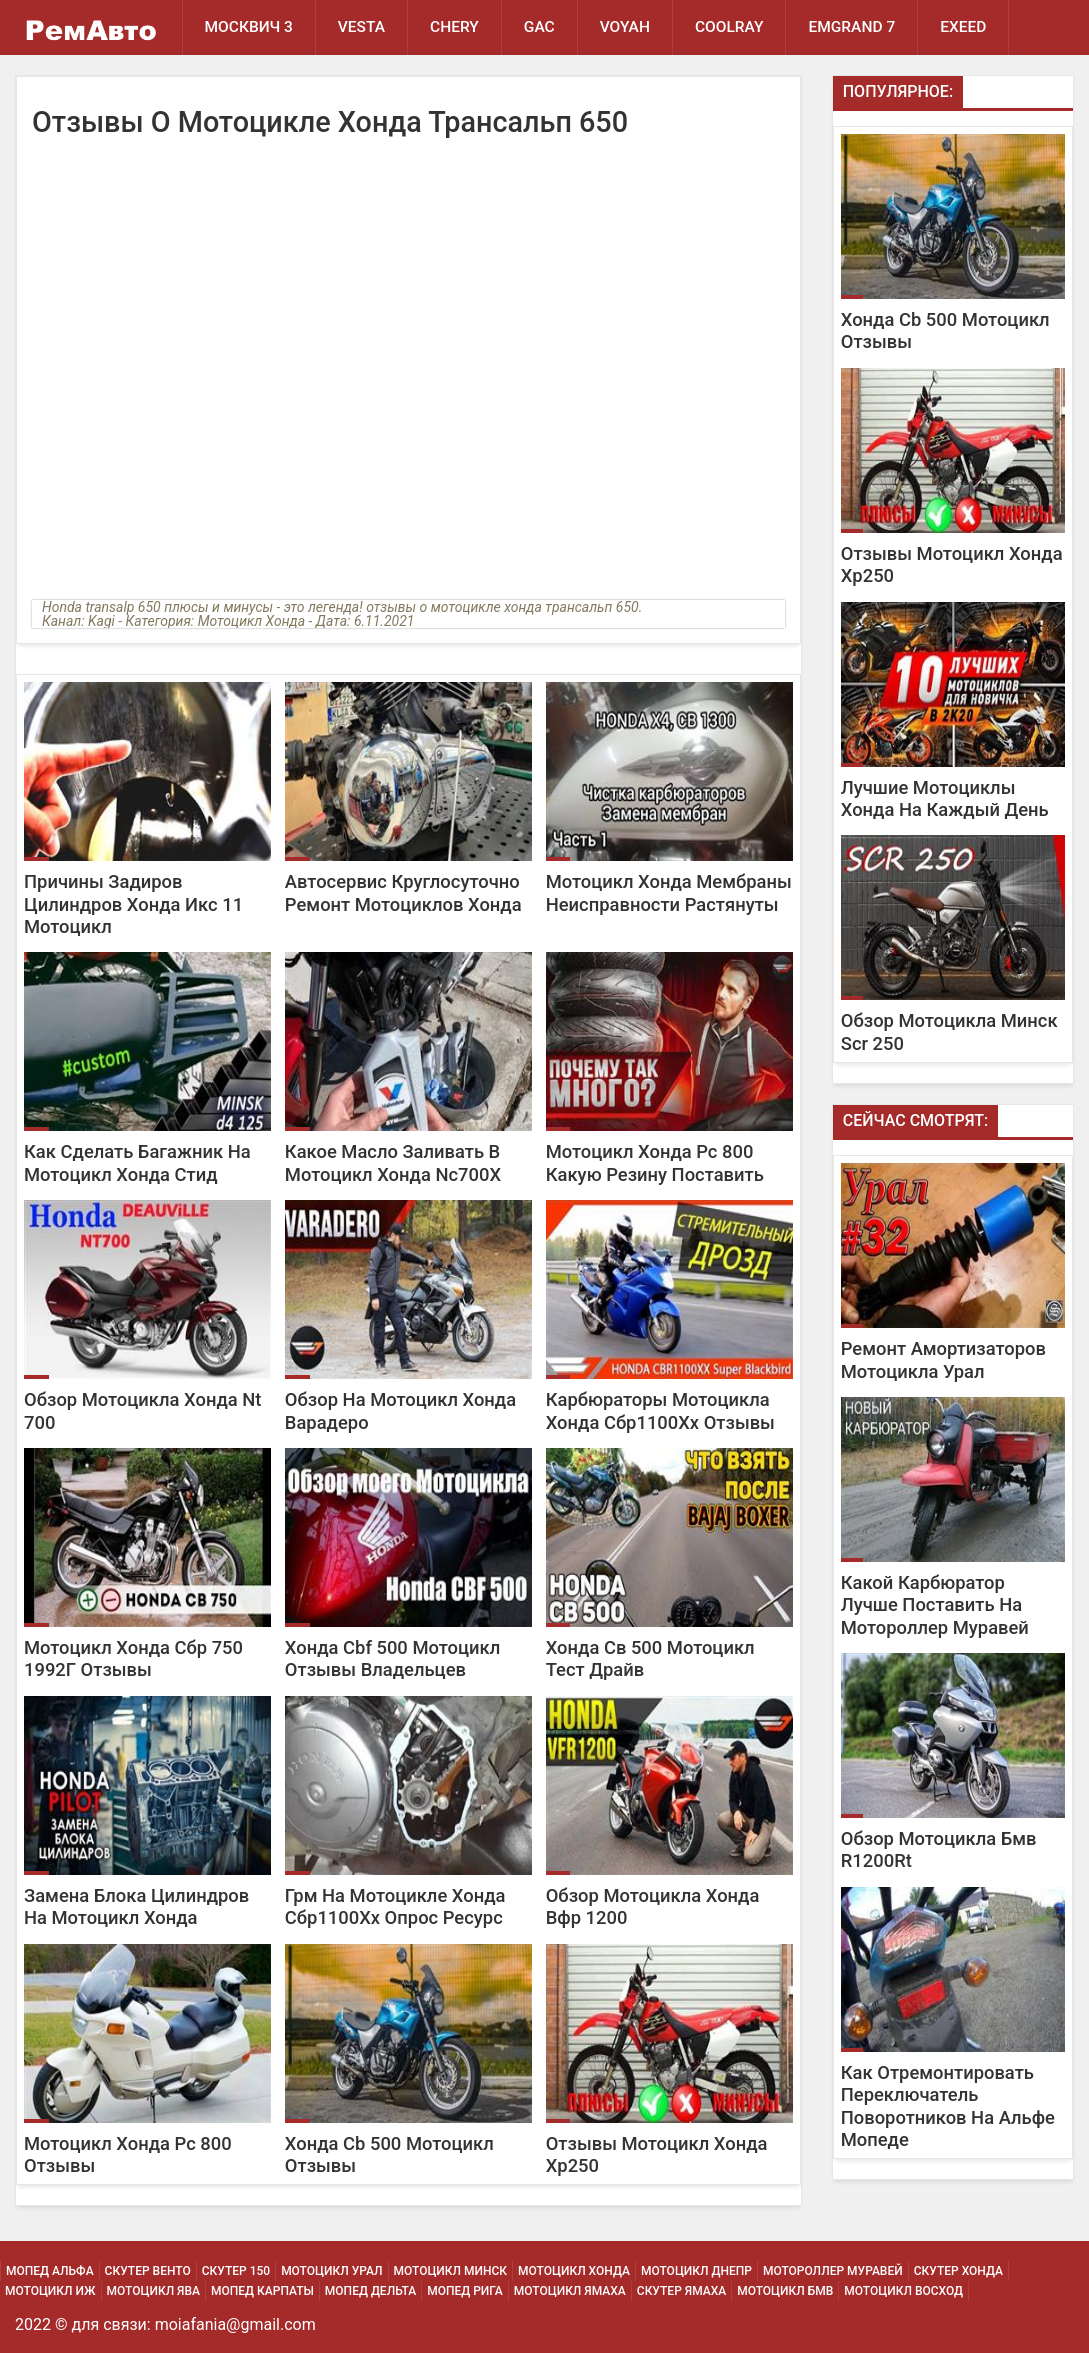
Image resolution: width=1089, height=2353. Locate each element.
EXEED (963, 27)
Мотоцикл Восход (903, 2291)
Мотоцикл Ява (153, 2291)
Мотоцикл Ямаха (570, 2291)
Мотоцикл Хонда (574, 2271)
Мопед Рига (465, 2291)
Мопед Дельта (370, 2291)
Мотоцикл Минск (451, 2271)
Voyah (625, 27)
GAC (539, 27)
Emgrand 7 (851, 27)
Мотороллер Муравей (833, 2271)
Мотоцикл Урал (331, 2271)
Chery (454, 27)
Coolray (729, 27)
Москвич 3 (249, 27)
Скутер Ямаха (681, 2291)
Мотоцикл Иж (50, 2291)
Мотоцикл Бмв (785, 2291)
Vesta (361, 27)
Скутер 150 (236, 2271)
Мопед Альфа (50, 2271)
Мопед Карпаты (262, 2291)
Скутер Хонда (958, 2271)
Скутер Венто (148, 2271)
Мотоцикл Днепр (696, 2271)
